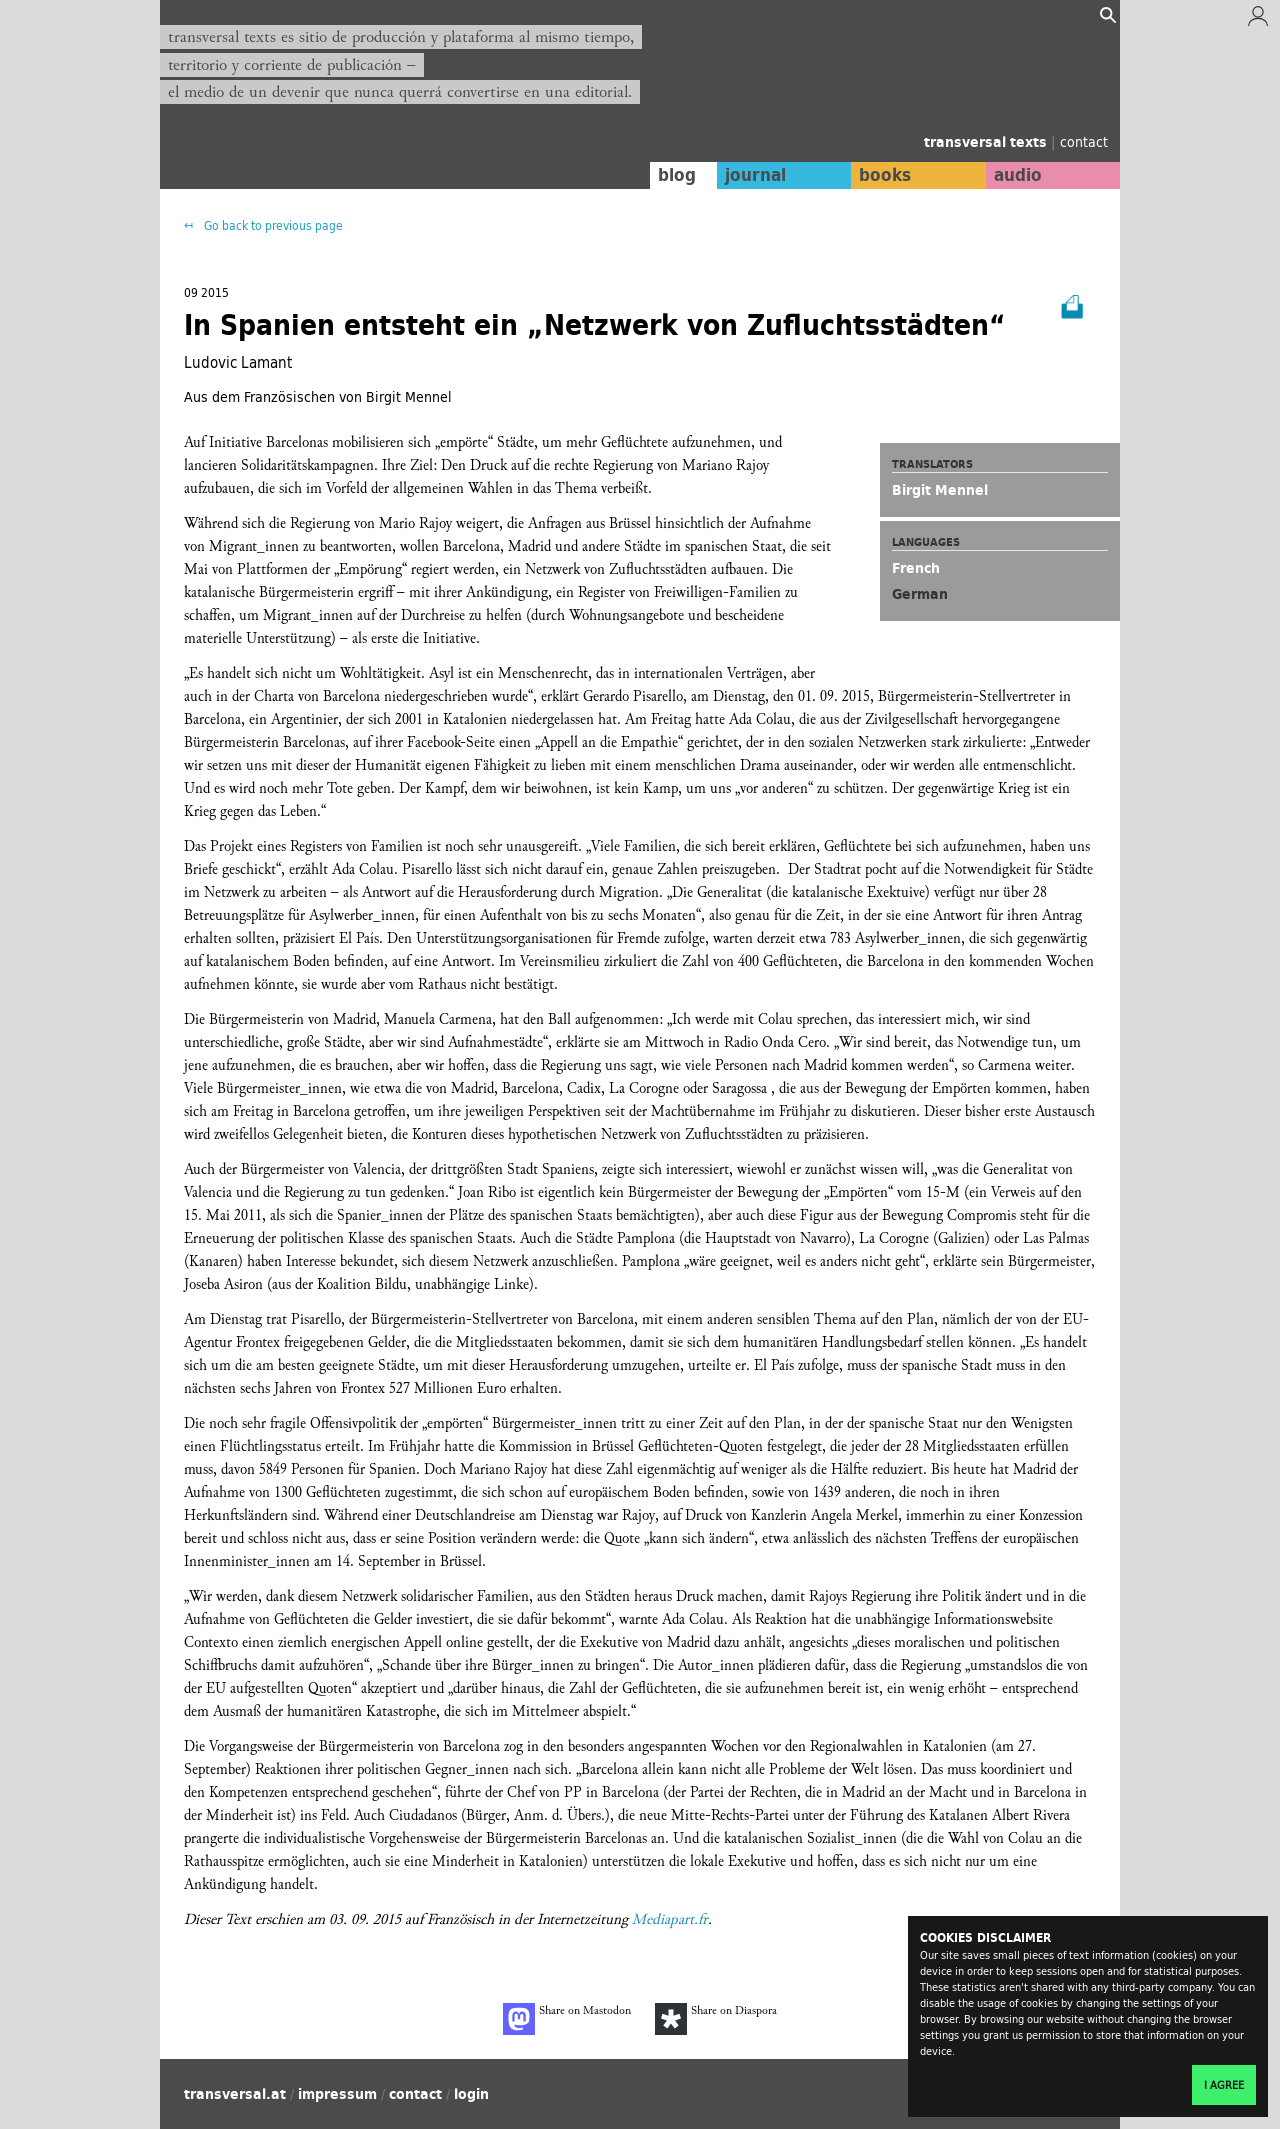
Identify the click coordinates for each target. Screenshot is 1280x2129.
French (916, 568)
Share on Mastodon (567, 2019)
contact (1084, 141)
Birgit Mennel (940, 490)
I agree (1224, 2085)
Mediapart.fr (670, 1919)
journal (755, 175)
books (885, 175)
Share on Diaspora (716, 2019)
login (471, 2094)
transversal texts (987, 142)
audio (1018, 175)
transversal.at (235, 2094)
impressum (337, 2094)
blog (677, 175)
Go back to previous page (272, 225)
